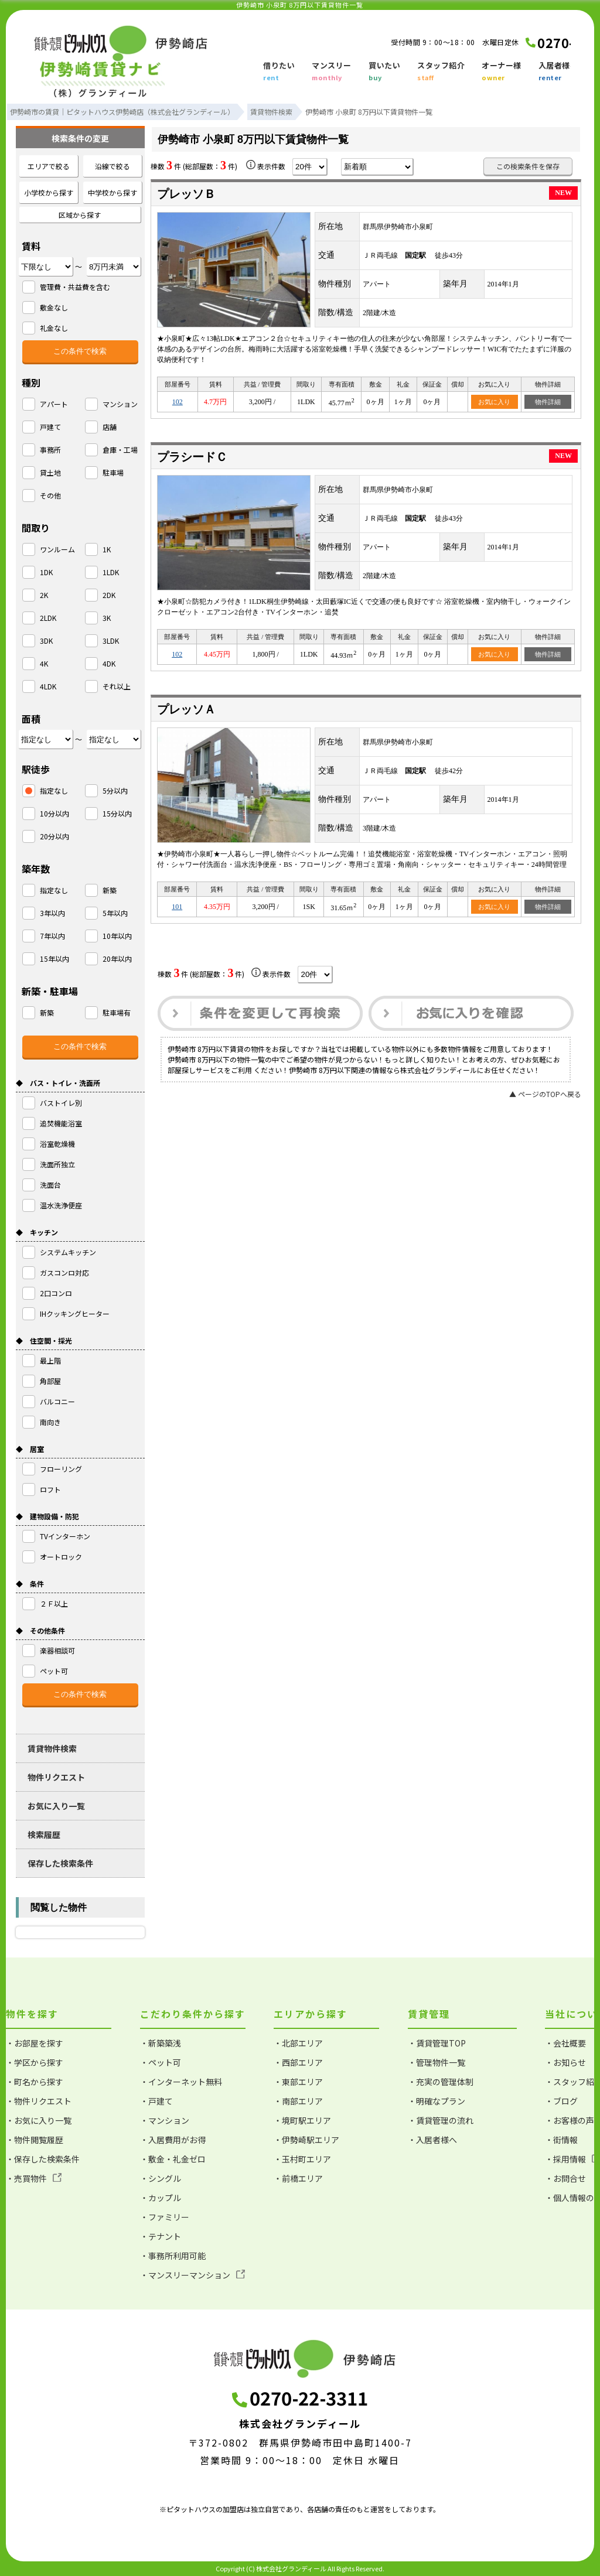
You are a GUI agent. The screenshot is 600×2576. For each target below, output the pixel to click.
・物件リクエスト (38, 2101)
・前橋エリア (298, 2178)
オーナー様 (501, 72)
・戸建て (156, 2101)
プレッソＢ (186, 193)
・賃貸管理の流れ (440, 2120)
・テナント (160, 2236)
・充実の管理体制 (440, 2081)
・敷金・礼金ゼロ (173, 2159)
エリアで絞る (49, 166)
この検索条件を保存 (528, 166)
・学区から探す (34, 2062)
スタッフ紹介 (441, 72)
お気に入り (494, 401)
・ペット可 (160, 2062)
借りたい (279, 72)
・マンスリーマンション (192, 2275)
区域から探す (80, 215)
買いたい (384, 72)
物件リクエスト (56, 1777)
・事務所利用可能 (173, 2255)
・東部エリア (298, 2081)
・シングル (160, 2178)
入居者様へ (558, 72)
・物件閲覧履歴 (34, 2139)
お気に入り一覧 (56, 1806)
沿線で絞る (112, 166)
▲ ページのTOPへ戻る (545, 1094)
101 (177, 907)
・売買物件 (34, 2178)
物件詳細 (548, 401)
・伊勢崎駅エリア (306, 2139)
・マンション (164, 2120)
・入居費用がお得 (173, 2139)
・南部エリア (298, 2101)
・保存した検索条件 (43, 2159)
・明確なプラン (436, 2101)
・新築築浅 (160, 2043)
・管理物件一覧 (436, 2062)
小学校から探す (48, 192)
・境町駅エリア (302, 2120)
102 (177, 402)
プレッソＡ (186, 709)
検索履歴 (44, 1834)
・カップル (160, 2197)
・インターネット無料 (181, 2081)
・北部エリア (298, 2043)
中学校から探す (112, 192)
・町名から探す (34, 2081)
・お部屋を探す (34, 2043)
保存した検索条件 (60, 1863)
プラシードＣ (192, 456)
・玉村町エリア (302, 2159)
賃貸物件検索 (52, 1748)
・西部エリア (298, 2062)
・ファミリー (164, 2217)
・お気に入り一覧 (38, 2120)
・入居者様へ (432, 2139)
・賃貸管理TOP (437, 2043)
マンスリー (332, 72)
